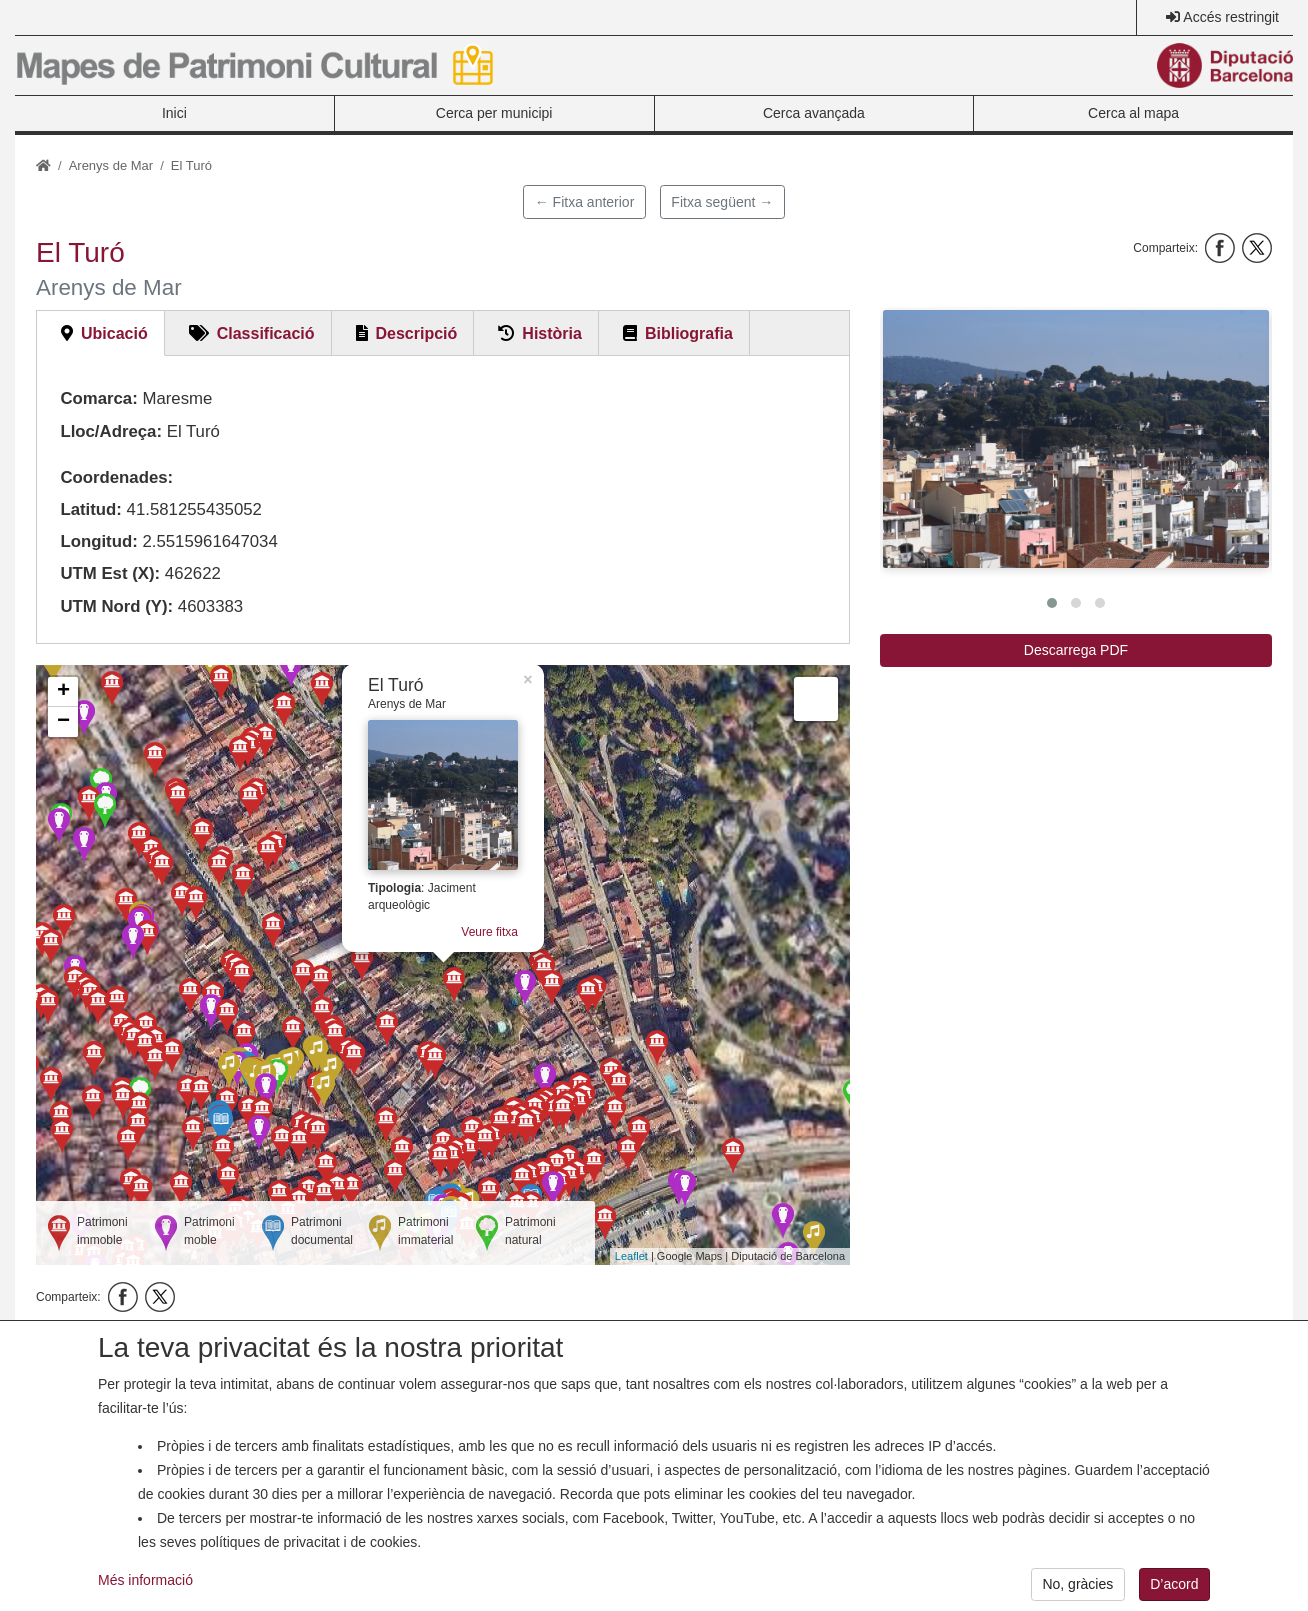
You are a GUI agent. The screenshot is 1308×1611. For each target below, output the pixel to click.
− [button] (63, 722)
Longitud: (98, 541)
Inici (174, 113)
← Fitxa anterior (585, 202)
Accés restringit (1231, 17)
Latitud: (91, 509)
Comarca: (98, 398)
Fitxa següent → (722, 202)
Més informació (145, 1594)
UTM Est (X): (110, 573)
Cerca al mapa (1133, 113)
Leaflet (631, 1256)
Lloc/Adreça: (111, 431)
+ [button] (63, 692)
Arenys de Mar (111, 165)
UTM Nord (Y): (116, 606)
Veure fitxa (489, 932)
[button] (1076, 439)
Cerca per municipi (494, 113)
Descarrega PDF (1076, 650)
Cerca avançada (814, 113)
